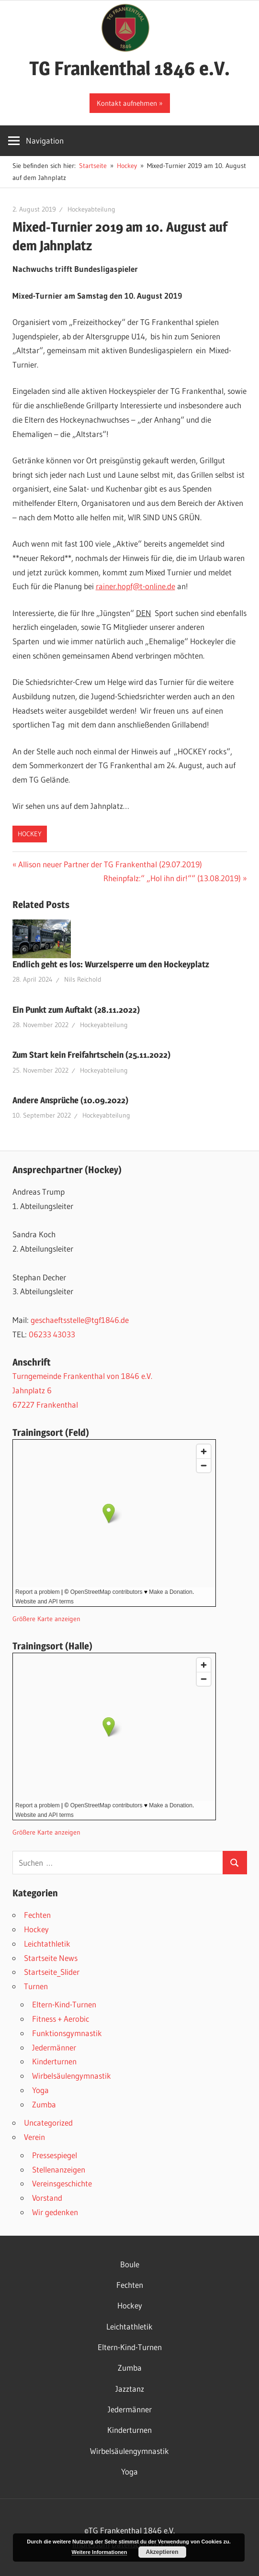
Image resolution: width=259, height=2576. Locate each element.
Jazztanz (129, 2389)
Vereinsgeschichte (62, 2183)
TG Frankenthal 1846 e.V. (129, 68)
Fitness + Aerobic (60, 2019)
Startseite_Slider (51, 1972)
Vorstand (47, 2198)
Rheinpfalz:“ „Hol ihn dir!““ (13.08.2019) (172, 878)
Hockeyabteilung (91, 209)
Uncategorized (48, 2122)
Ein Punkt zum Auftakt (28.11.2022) (76, 1010)
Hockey (30, 833)
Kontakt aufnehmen (127, 103)
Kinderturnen (54, 2061)
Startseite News (51, 1958)
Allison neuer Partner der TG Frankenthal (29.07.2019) (110, 864)
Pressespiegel (54, 2155)
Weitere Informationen (99, 2552)
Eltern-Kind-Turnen (64, 2004)
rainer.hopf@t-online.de (135, 586)
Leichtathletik (47, 1943)
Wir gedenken (55, 2212)
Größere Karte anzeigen (46, 1619)
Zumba (44, 2104)
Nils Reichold (82, 979)
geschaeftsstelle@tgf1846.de (80, 1320)
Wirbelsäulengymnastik (71, 2076)
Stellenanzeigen (58, 2169)
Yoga (40, 2090)
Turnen (36, 1986)
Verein (34, 2137)
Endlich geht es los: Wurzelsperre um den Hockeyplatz (110, 964)
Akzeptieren (162, 2552)
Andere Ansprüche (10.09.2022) (70, 1100)
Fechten (37, 1915)
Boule (129, 2264)
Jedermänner (54, 2047)
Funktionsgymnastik (67, 2033)
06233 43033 (52, 1334)
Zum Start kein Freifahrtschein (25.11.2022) (91, 1055)
